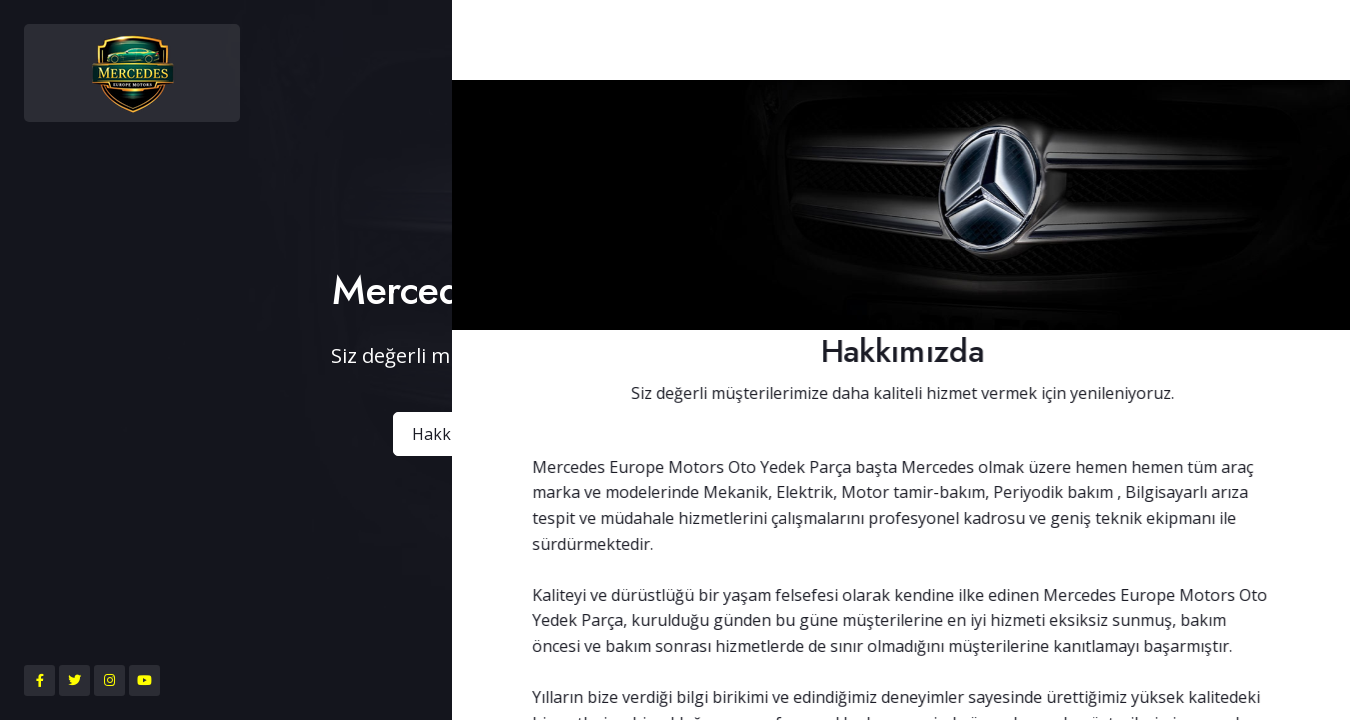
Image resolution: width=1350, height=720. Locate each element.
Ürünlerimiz (744, 434)
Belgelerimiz (599, 434)
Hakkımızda (455, 434)
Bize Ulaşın (884, 434)
